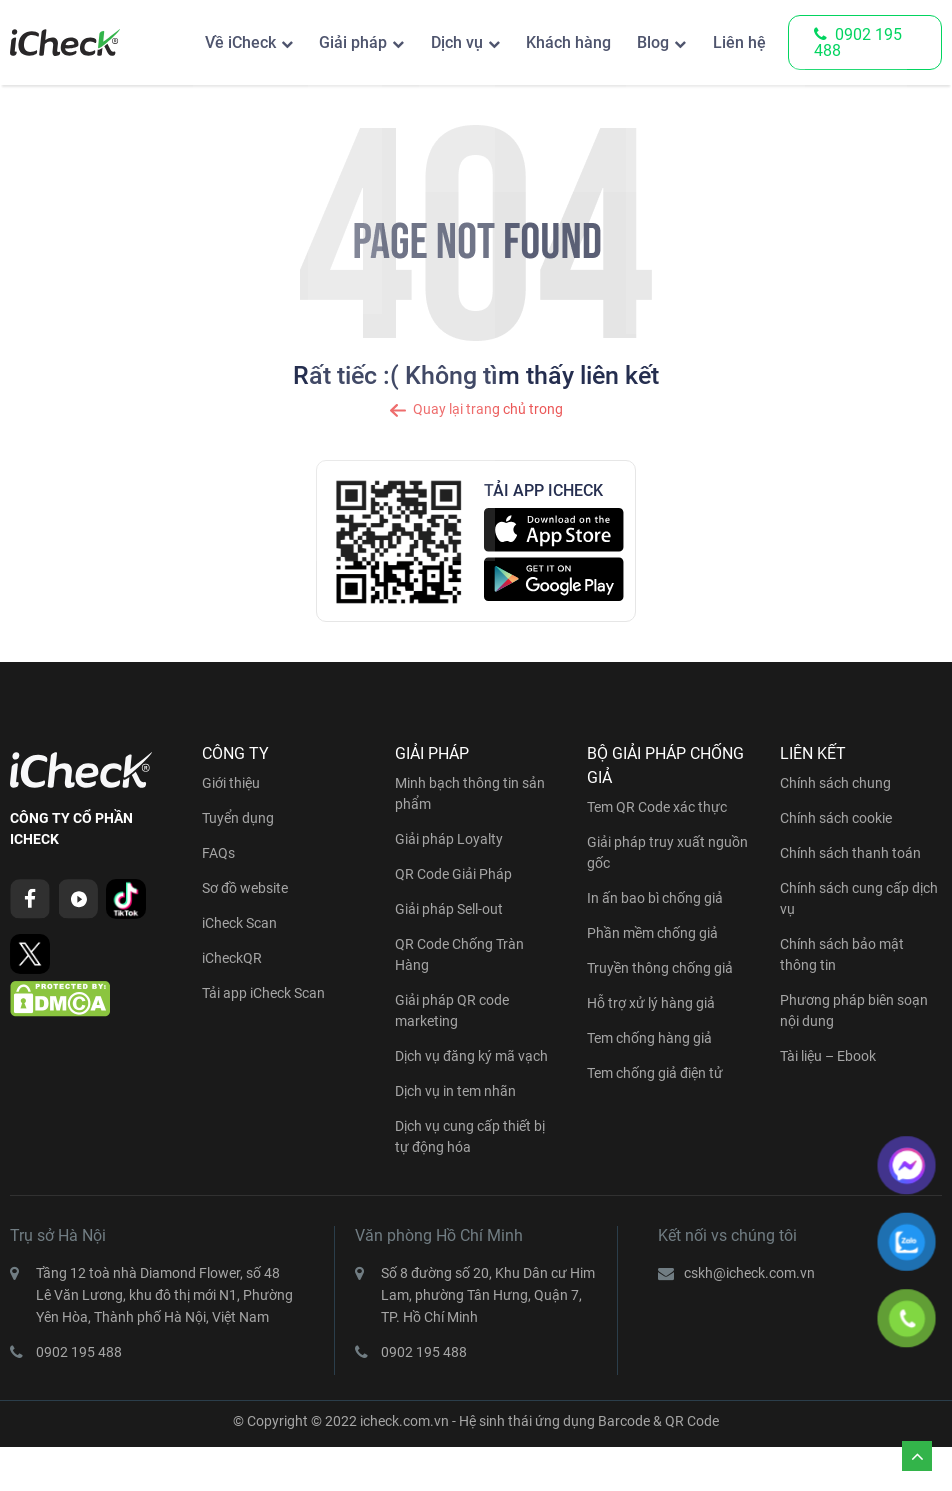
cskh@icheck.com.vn (749, 1273)
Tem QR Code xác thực (657, 807)
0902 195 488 (858, 42)
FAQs (218, 853)
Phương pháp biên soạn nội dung (854, 1010)
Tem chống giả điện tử (655, 1073)
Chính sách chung (835, 783)
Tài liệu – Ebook (828, 1056)
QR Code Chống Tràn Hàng (459, 954)
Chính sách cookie (836, 818)
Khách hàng (554, 42)
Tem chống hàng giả (649, 1038)
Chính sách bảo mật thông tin (842, 954)
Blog (646, 42)
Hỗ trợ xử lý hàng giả (651, 1003)
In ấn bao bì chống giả (655, 898)
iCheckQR (232, 958)
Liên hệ (737, 42)
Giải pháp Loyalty (449, 839)
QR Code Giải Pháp (453, 874)
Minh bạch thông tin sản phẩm (470, 793)
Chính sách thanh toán (850, 853)
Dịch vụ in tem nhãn (455, 1091)
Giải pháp (325, 42)
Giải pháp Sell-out (449, 909)
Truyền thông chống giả (660, 968)
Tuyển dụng (238, 818)
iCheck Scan (239, 923)
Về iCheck (206, 42)
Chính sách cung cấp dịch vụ (859, 898)
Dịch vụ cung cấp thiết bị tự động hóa (470, 1136)
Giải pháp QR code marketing (452, 1010)
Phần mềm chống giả (652, 933)
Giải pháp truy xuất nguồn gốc (667, 852)
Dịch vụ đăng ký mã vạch (471, 1056)
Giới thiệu (231, 783)
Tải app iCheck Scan (263, 993)
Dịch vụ (435, 42)
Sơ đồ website (245, 888)
